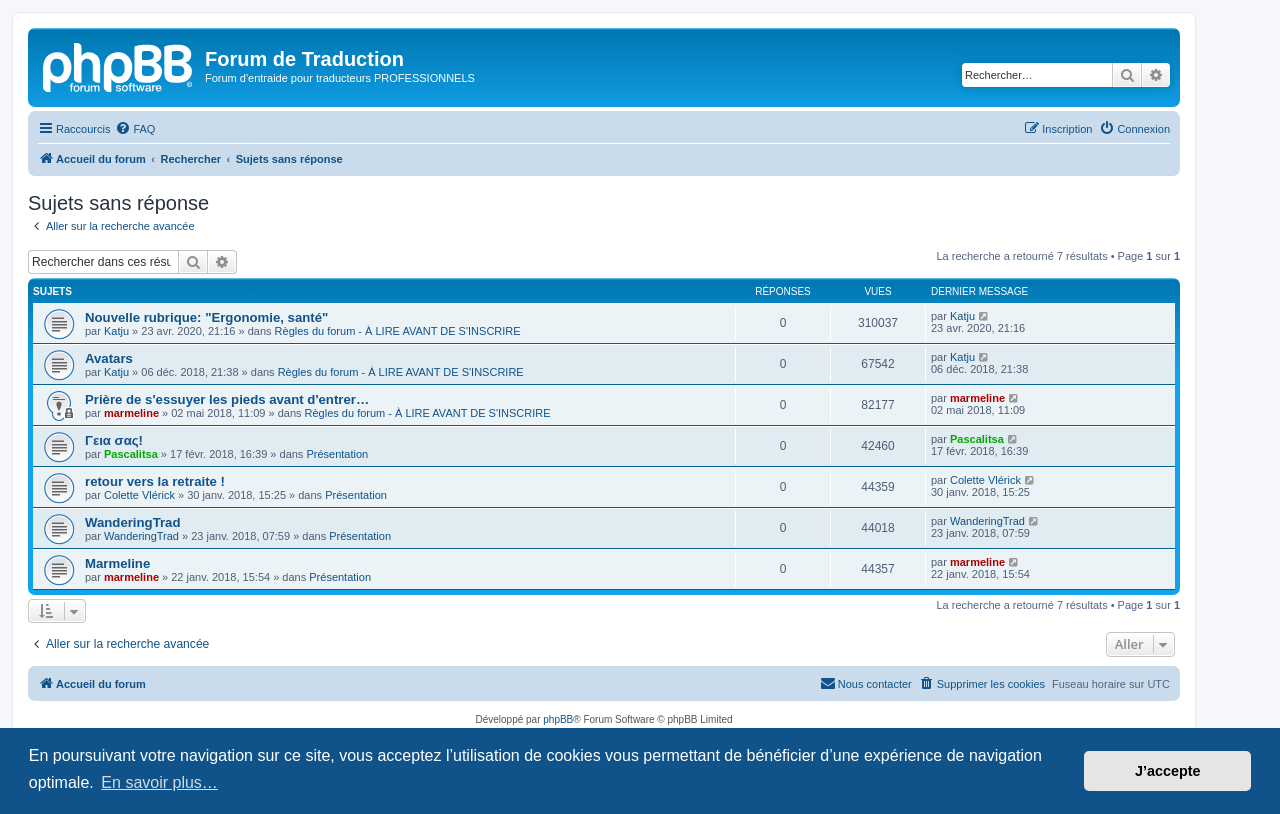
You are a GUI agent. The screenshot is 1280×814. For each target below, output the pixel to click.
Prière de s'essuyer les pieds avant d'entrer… (227, 399)
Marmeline (117, 563)
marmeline (131, 413)
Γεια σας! (114, 440)
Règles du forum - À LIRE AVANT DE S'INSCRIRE (398, 331)
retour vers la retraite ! (155, 481)
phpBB (558, 719)
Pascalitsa (131, 454)
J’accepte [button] (1168, 771)
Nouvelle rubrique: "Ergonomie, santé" (206, 317)
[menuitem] (135, 129)
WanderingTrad (133, 522)
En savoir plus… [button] (159, 782)
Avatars (109, 358)
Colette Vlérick (139, 495)
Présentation (337, 454)
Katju (116, 331)
